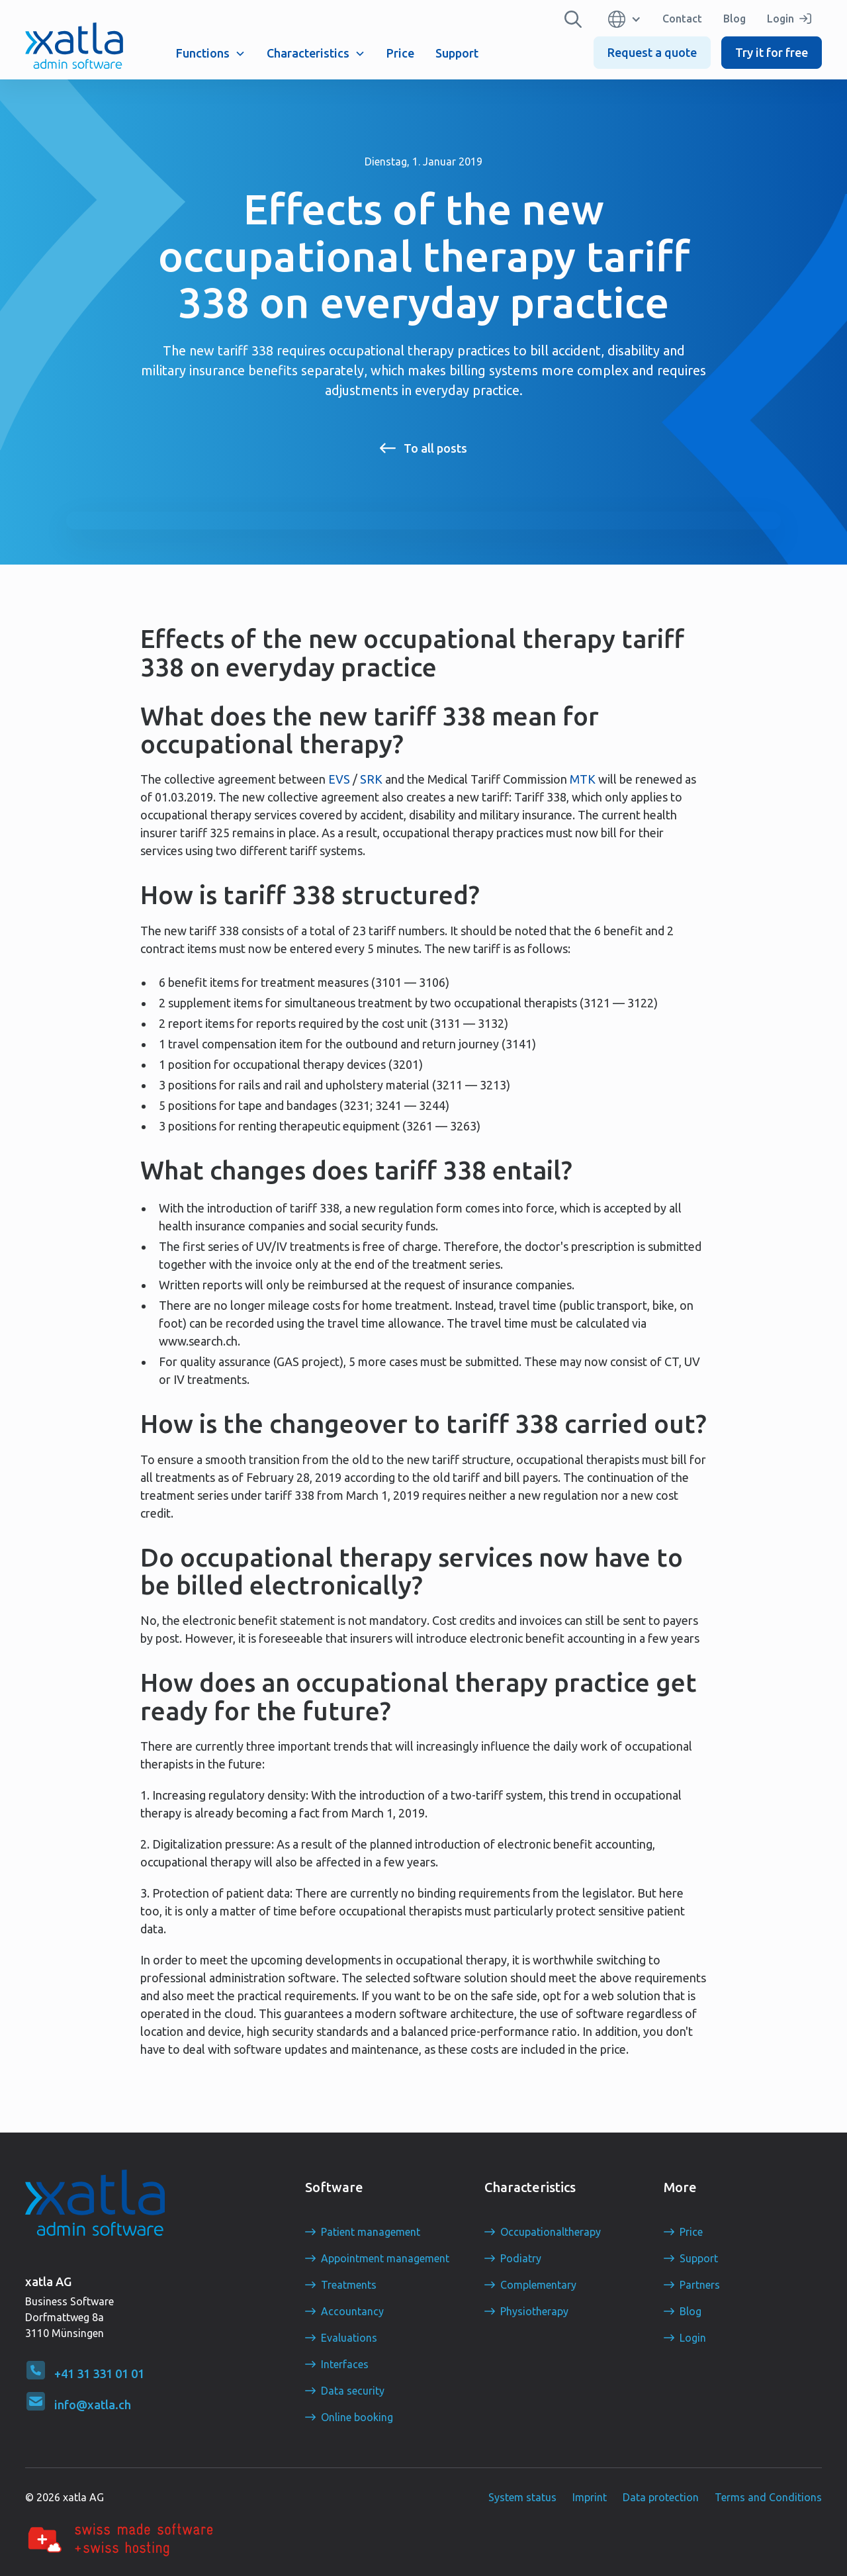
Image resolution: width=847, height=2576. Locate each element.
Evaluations (349, 2338)
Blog (734, 18)
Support (456, 53)
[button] (210, 53)
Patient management (370, 2232)
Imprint (589, 2497)
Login (693, 2338)
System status (522, 2497)
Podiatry (520, 2258)
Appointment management (385, 2258)
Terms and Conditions (768, 2497)
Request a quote (652, 52)
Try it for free (771, 52)
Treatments (349, 2285)
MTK (583, 779)
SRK (371, 779)
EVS (339, 779)
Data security (352, 2391)
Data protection (661, 2497)
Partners (700, 2285)
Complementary (538, 2285)
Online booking (357, 2417)
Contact (682, 18)
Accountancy (352, 2311)
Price (400, 53)
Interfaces (345, 2364)
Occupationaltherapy (550, 2232)
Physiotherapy (534, 2311)
